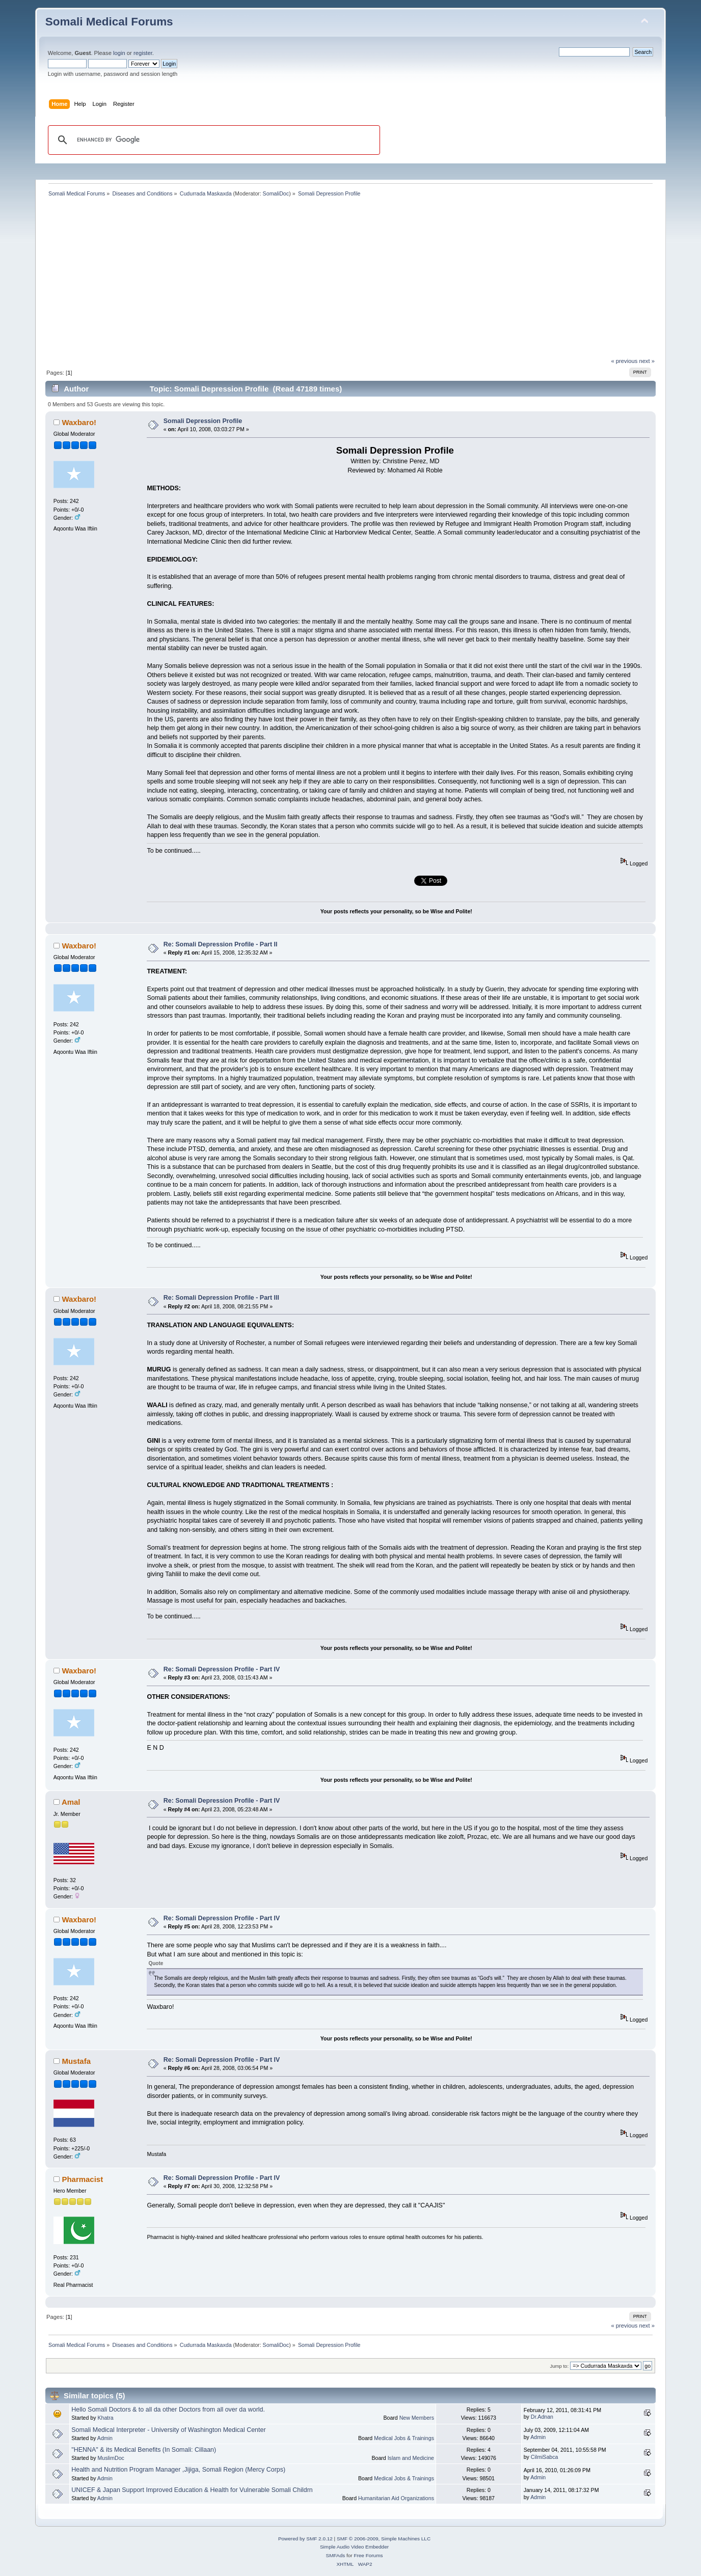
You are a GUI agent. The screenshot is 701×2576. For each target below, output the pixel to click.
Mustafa (76, 2061)
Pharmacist (82, 2179)
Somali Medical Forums (109, 21)
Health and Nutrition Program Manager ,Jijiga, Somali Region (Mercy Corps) (178, 2469)
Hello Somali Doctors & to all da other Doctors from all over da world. (168, 2409)
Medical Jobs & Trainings (404, 2438)
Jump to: (559, 2366)
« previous (624, 361)
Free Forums (368, 2555)
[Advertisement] (350, 281)
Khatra (105, 2418)
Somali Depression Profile (203, 421)
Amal (71, 1802)
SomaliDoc (276, 193)
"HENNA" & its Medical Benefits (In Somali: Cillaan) (143, 2449)
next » (647, 361)
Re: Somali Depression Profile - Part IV (222, 1669)
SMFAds (335, 2555)
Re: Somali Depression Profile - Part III (221, 1297)
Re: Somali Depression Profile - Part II (221, 944)
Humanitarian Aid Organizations (396, 2498)
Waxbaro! (79, 422)
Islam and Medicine (411, 2458)
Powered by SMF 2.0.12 (305, 2538)
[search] (212, 140)
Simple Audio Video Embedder (354, 2547)
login (119, 53)
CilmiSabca (544, 2457)
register (142, 53)
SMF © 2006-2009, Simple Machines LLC (383, 2538)
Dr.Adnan (542, 2417)
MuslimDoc (110, 2458)
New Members (416, 2418)
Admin (105, 2438)
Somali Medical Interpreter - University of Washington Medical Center (168, 2429)
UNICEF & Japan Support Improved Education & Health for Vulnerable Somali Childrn (192, 2490)
